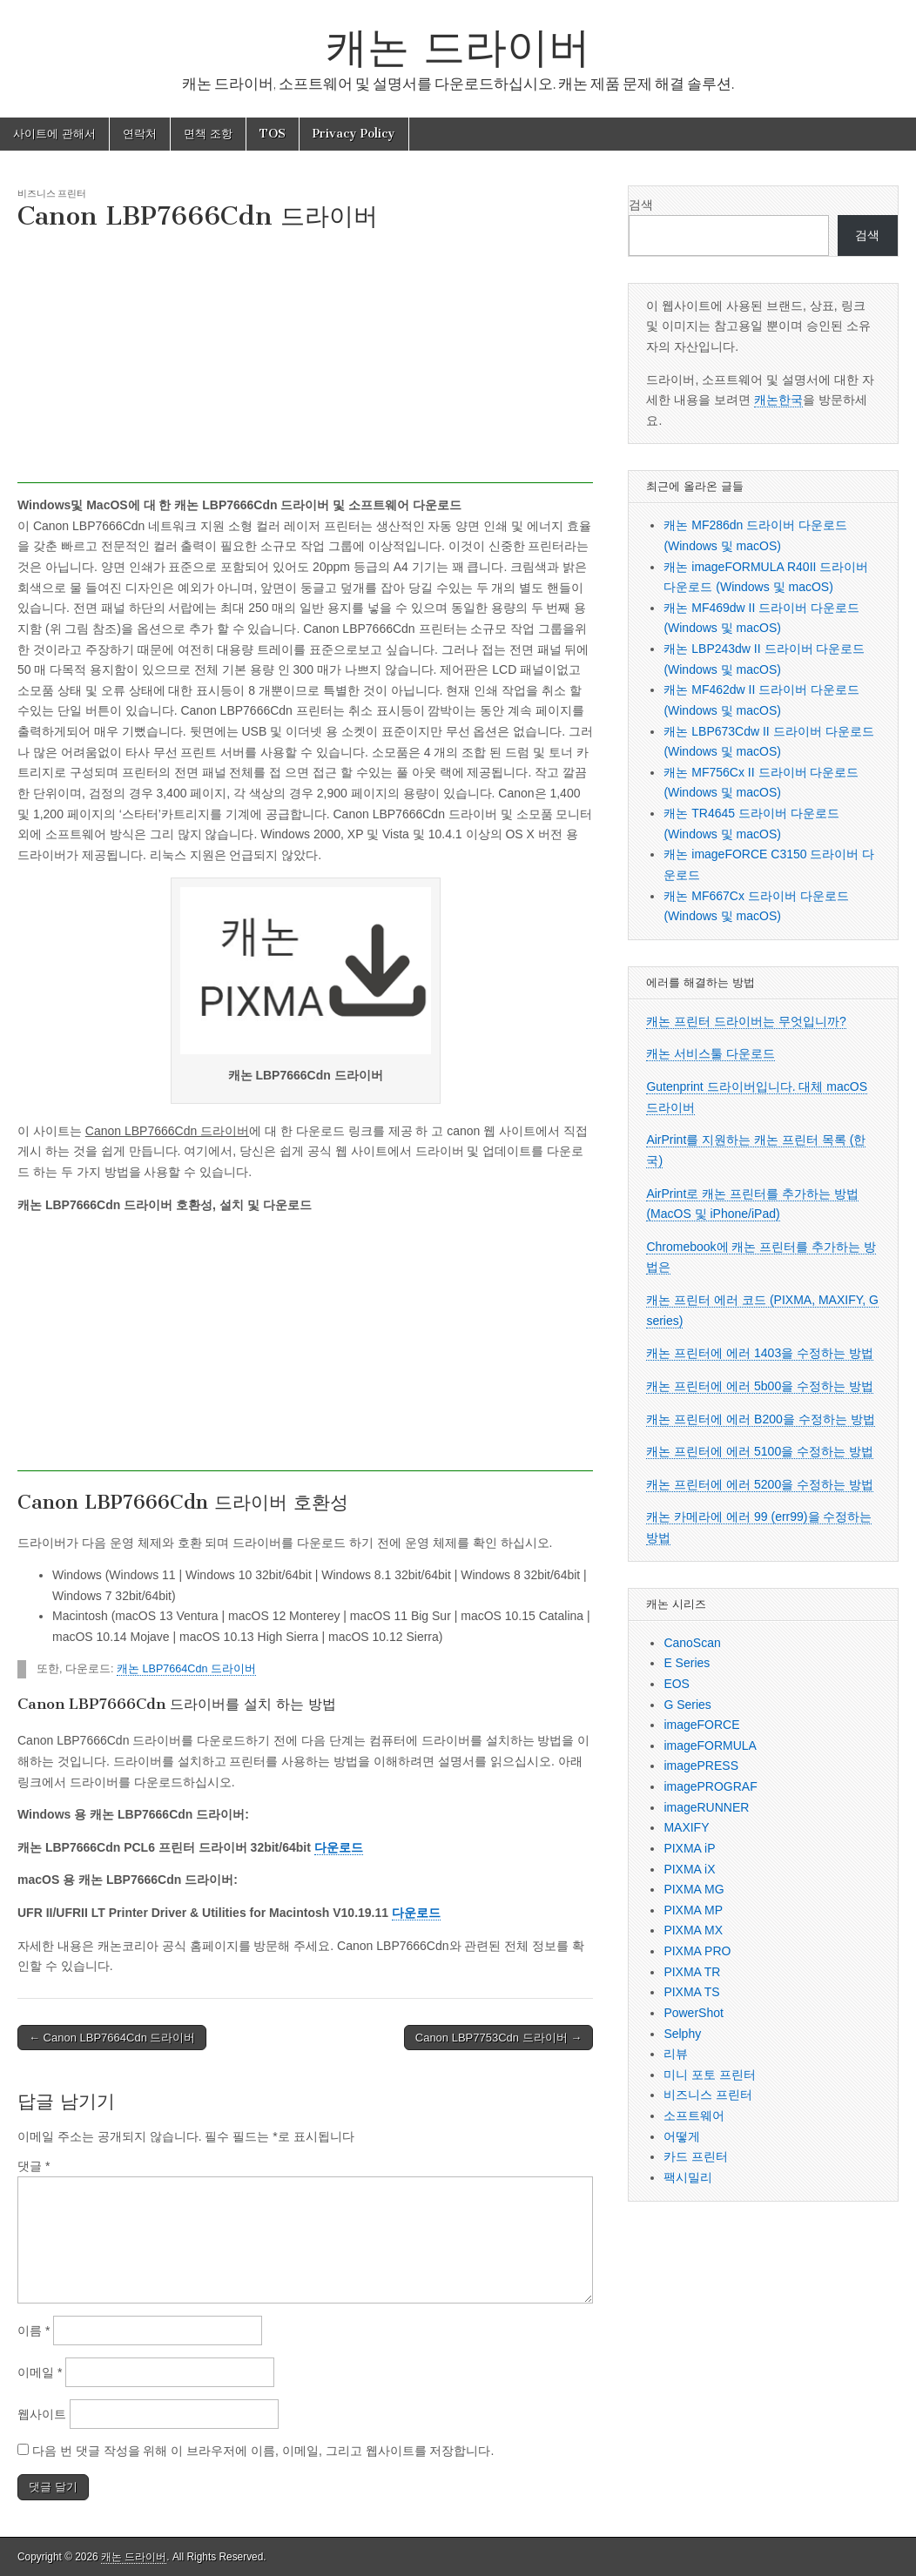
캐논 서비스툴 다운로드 (710, 1053)
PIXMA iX (689, 1869)
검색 (641, 205)
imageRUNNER (706, 1807)
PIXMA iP (689, 1848)
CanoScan (691, 1643)
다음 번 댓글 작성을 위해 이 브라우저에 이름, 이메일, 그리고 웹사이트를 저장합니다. (263, 2451)
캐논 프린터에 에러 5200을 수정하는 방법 (759, 1484)
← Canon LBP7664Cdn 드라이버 (112, 2037)
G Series (687, 1705)
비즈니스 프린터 (51, 192)
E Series (686, 1663)
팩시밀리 (687, 2177)
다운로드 (338, 1847)
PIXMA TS (691, 1992)
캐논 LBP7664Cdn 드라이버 (186, 1669)
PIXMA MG (693, 1889)
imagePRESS (700, 1765)
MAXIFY (686, 1827)
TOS (272, 133)
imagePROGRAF (710, 1786)
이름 (33, 2330)
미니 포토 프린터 (709, 2075)
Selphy (682, 2034)
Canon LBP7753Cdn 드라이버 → (498, 2037)
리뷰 (675, 2054)
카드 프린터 (695, 2156)
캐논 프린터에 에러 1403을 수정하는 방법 (759, 1353)
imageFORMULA (710, 1745)
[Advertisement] (305, 361)
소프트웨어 (693, 2115)
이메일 (39, 2372)
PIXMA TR (691, 1972)
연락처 (140, 133)
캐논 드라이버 (458, 46)
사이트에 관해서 (54, 133)
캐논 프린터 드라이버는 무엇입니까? (745, 1021)
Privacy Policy (354, 133)
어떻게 (681, 2136)
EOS (676, 1684)
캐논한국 (778, 400)
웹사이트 (41, 2414)
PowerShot (693, 2013)
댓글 (33, 2166)
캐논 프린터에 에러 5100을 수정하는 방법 (759, 1451)
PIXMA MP (693, 1910)
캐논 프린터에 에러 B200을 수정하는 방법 (760, 1419)
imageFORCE (701, 1725)
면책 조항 (208, 133)
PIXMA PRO (697, 1951)
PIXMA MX (693, 1930)
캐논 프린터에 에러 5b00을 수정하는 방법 (759, 1386)
